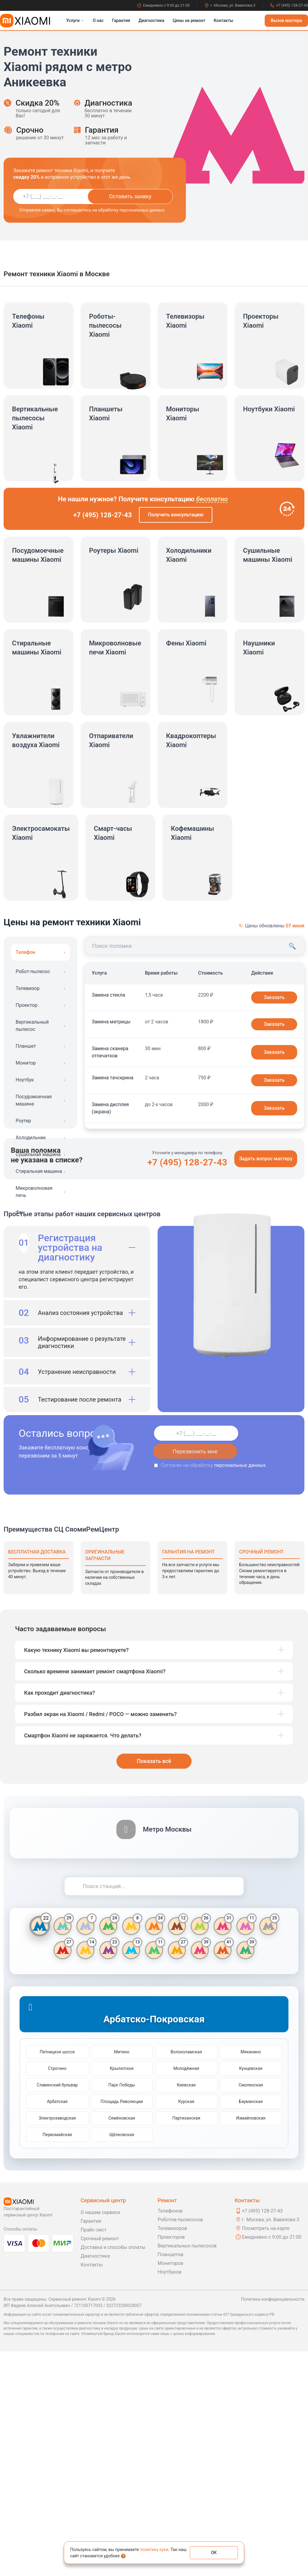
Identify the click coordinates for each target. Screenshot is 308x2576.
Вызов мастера (286, 20)
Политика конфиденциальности (272, 2523)
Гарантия (121, 20)
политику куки (154, 2549)
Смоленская (251, 2309)
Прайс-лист (93, 2454)
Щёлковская (121, 2359)
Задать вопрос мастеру (265, 1383)
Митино (121, 2276)
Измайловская (250, 2342)
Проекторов (171, 2461)
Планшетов (170, 2479)
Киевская (186, 2309)
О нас (98, 20)
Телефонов (170, 2435)
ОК (214, 2552)
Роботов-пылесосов (180, 2444)
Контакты (223, 20)
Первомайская (57, 2359)
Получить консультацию (175, 515)
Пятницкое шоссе (57, 2276)
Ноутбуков (169, 2496)
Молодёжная (186, 2292)
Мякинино (251, 2276)
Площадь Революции (121, 2326)
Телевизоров (172, 2453)
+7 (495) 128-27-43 (289, 5)
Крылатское (122, 2292)
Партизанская (186, 2342)
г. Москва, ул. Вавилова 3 (230, 5)
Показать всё (154, 1985)
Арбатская (57, 2326)
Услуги (75, 20)
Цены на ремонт (189, 20)
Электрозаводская (57, 2342)
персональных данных (240, 1690)
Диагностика (151, 20)
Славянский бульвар (57, 2309)
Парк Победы (121, 2309)
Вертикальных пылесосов (187, 2470)
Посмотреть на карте (265, 2453)
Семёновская (121, 2342)
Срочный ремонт (100, 2463)
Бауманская (251, 2326)
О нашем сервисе (100, 2437)
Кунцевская (250, 2292)
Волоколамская (186, 2276)
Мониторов (170, 2488)
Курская (186, 2326)
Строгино (57, 2292)
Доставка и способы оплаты (113, 2472)
